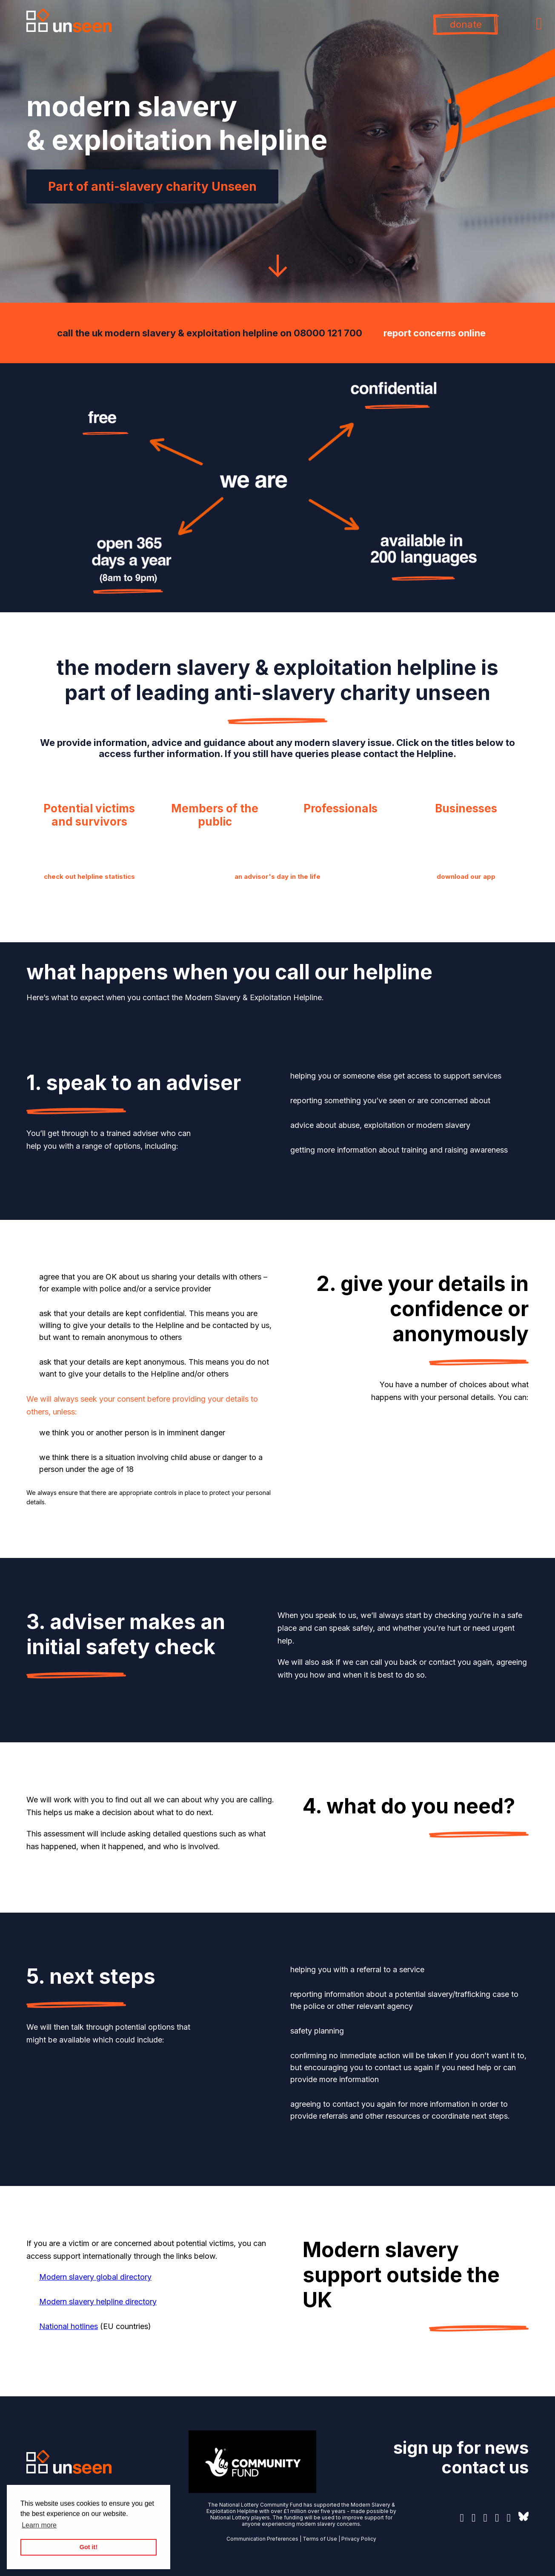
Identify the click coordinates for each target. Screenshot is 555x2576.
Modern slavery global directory (95, 2276)
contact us (485, 2467)
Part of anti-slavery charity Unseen (152, 186)
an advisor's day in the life (277, 876)
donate (466, 24)
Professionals (340, 808)
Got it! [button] (88, 2547)
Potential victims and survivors (89, 815)
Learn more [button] (39, 2525)
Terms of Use (320, 2539)
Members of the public (214, 815)
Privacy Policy (358, 2539)
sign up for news (461, 2447)
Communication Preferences (262, 2539)
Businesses (466, 808)
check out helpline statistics (89, 876)
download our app (466, 876)
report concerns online (434, 332)
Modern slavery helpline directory (98, 2301)
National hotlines (68, 2326)
